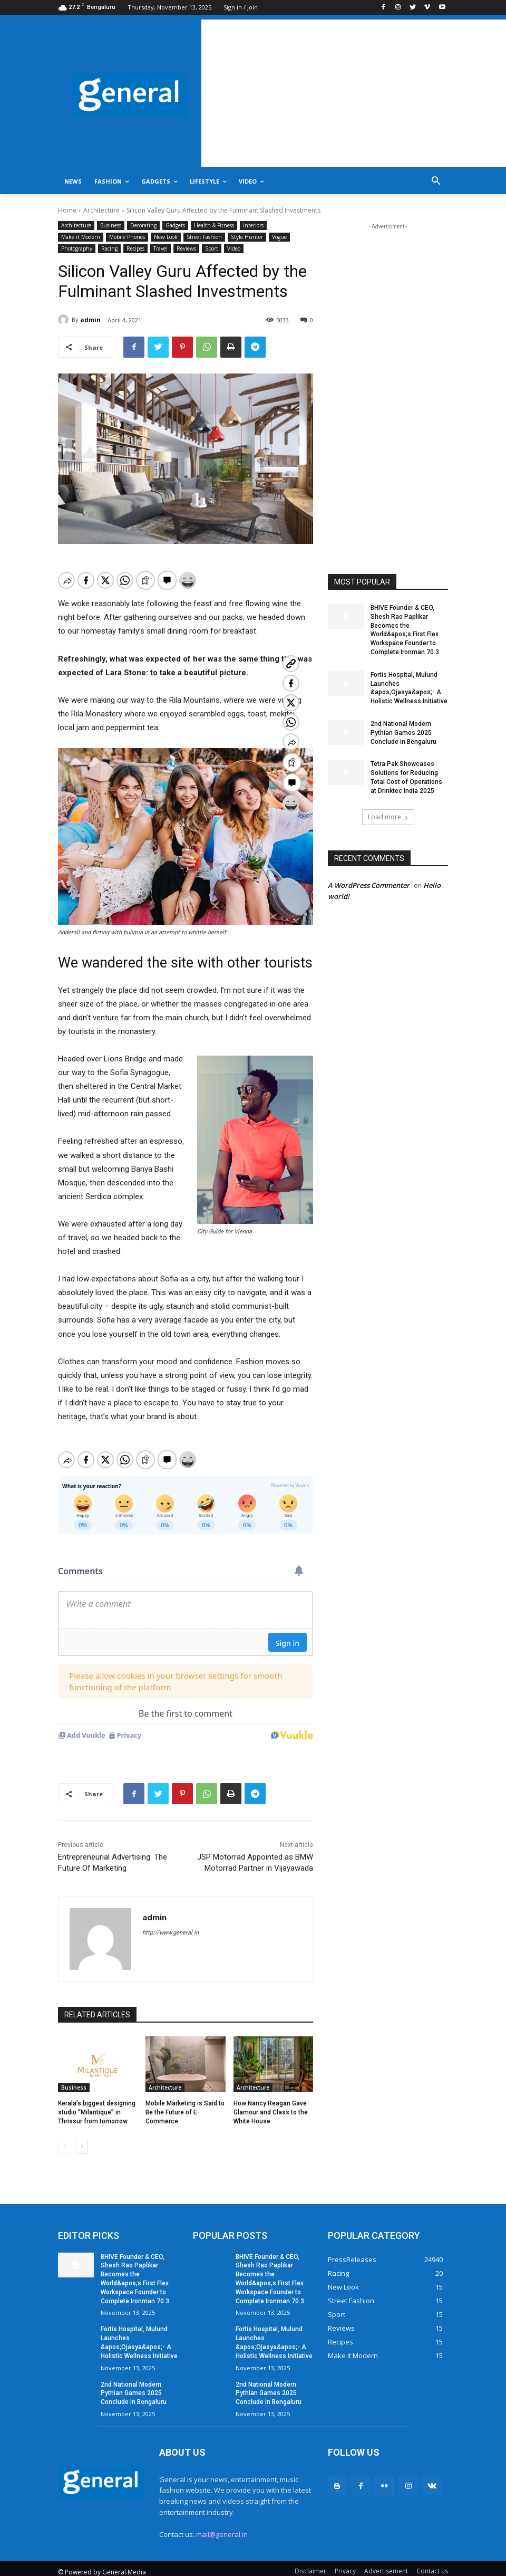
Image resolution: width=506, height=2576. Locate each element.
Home (67, 210)
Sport (211, 248)
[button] (435, 181)
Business (110, 225)
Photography (76, 248)
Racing (109, 248)
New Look (166, 237)
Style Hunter (247, 237)
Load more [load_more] (388, 816)
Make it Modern (80, 237)
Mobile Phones (127, 237)
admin (90, 319)
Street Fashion (204, 237)
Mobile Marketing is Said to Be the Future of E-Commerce (185, 2101)
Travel (160, 248)
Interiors (253, 225)
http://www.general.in (170, 1921)
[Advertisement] (353, 93)
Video (234, 248)
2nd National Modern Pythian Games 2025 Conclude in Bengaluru (403, 732)
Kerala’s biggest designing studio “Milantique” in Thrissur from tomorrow (96, 2101)
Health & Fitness (214, 225)
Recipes (135, 248)
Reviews (186, 248)
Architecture (101, 210)
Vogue (279, 237)
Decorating (143, 225)
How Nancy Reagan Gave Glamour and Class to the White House (270, 2101)
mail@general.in (222, 2523)
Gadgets (175, 225)
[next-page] (81, 2135)
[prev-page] (64, 2135)
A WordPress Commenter (369, 885)
